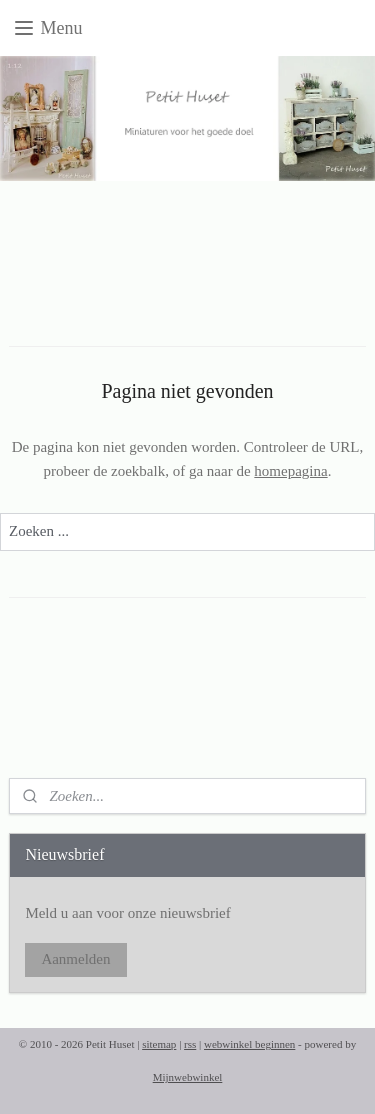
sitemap (159, 1044)
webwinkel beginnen (249, 1044)
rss (190, 1044)
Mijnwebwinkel (188, 1077)
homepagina (290, 471)
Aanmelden (75, 959)
